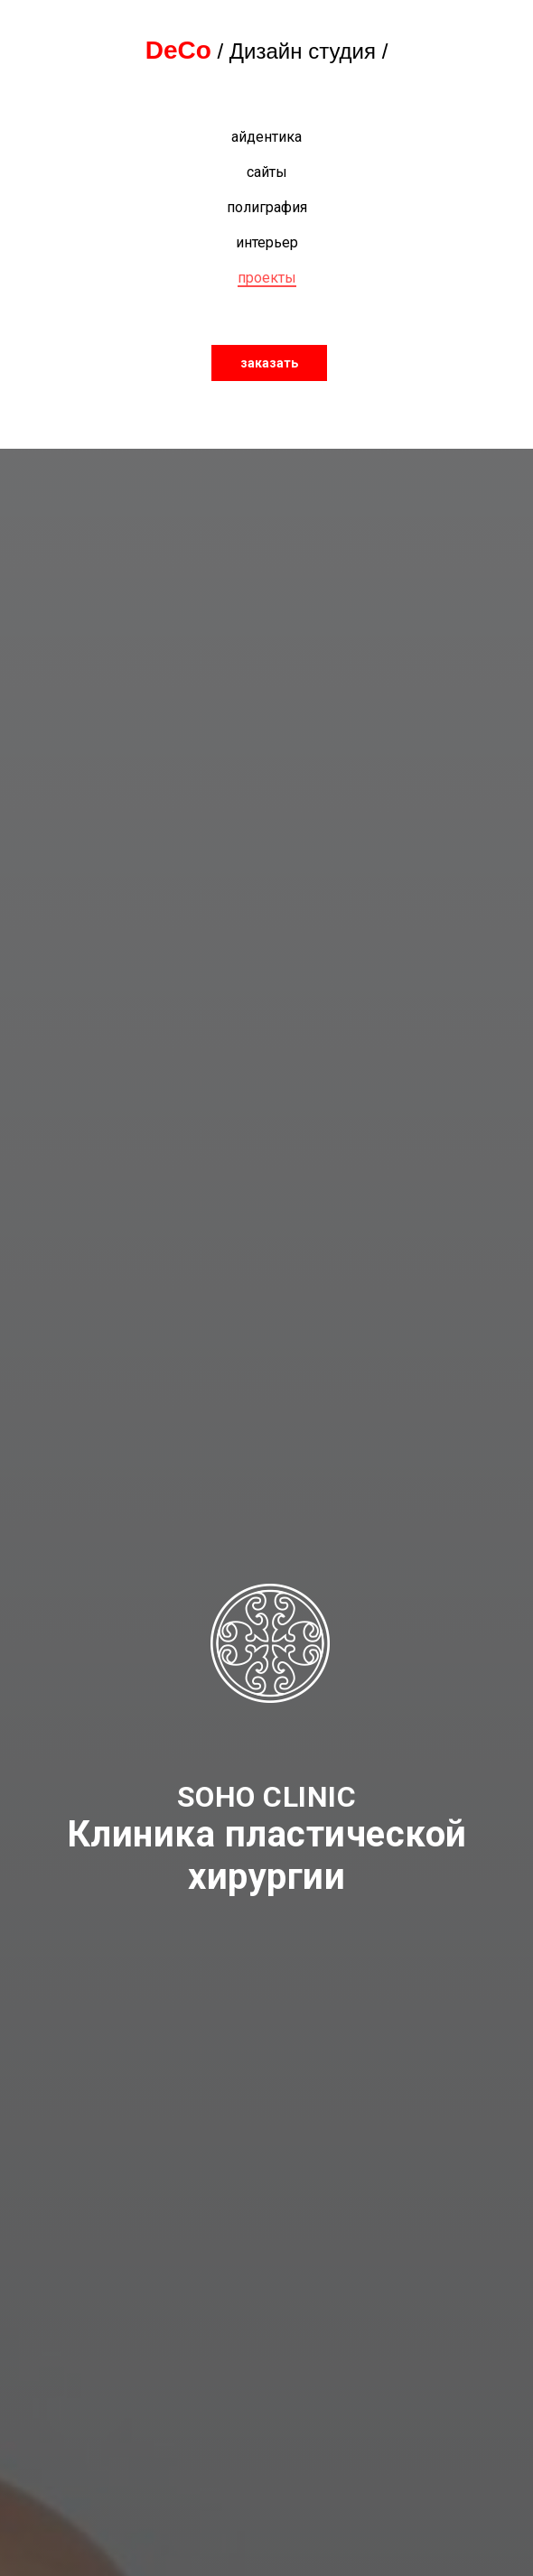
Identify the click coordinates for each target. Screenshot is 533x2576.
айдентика (266, 136)
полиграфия (267, 207)
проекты (267, 277)
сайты (267, 172)
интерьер (267, 242)
